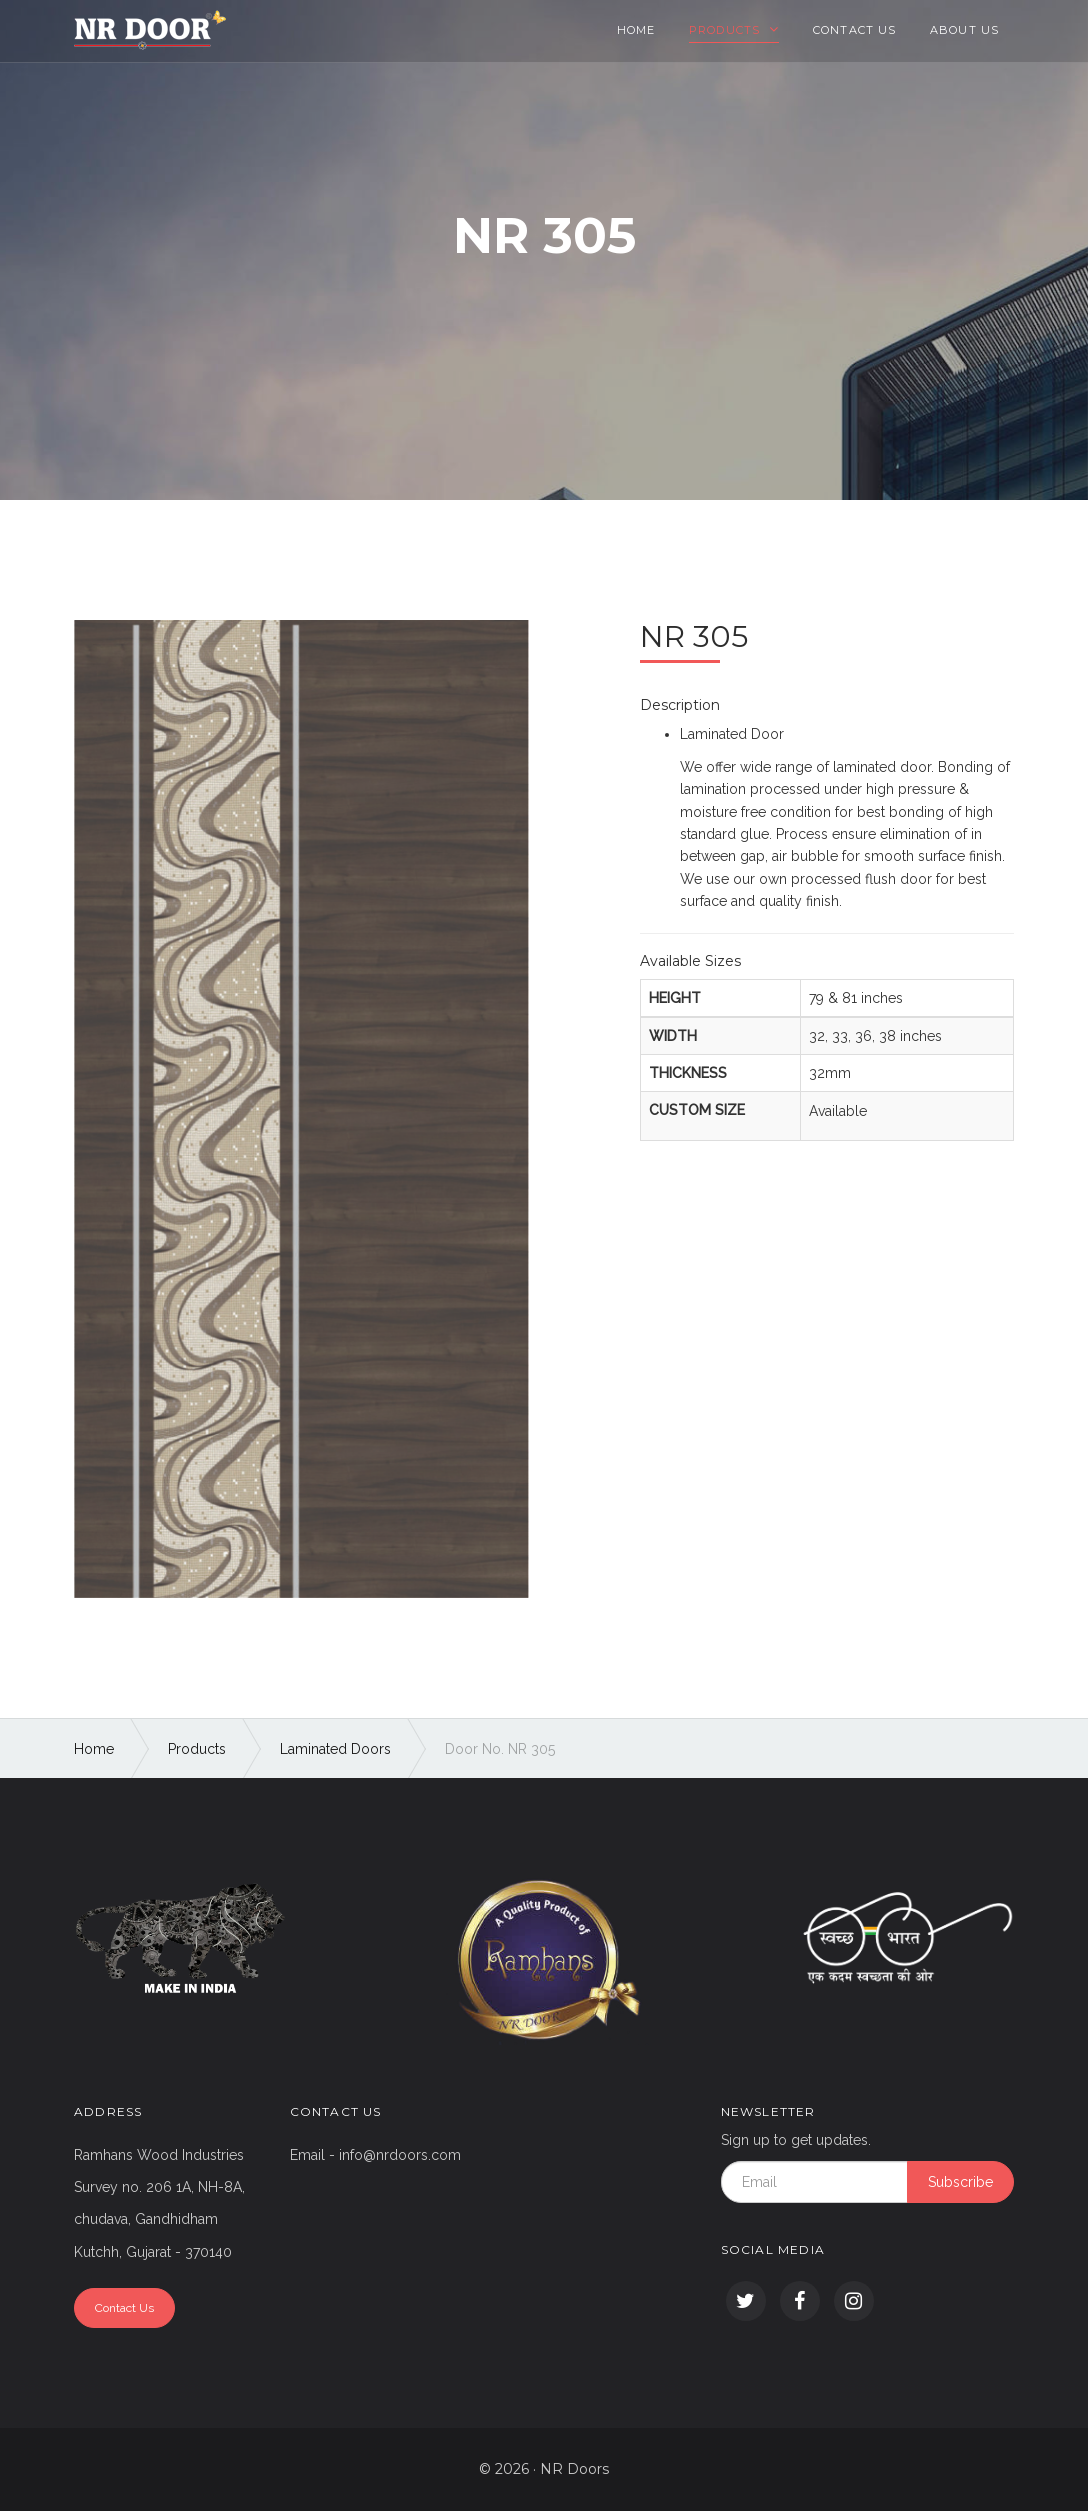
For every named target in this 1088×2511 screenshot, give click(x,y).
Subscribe (960, 2182)
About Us (964, 30)
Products (726, 30)
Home (636, 30)
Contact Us (854, 30)
